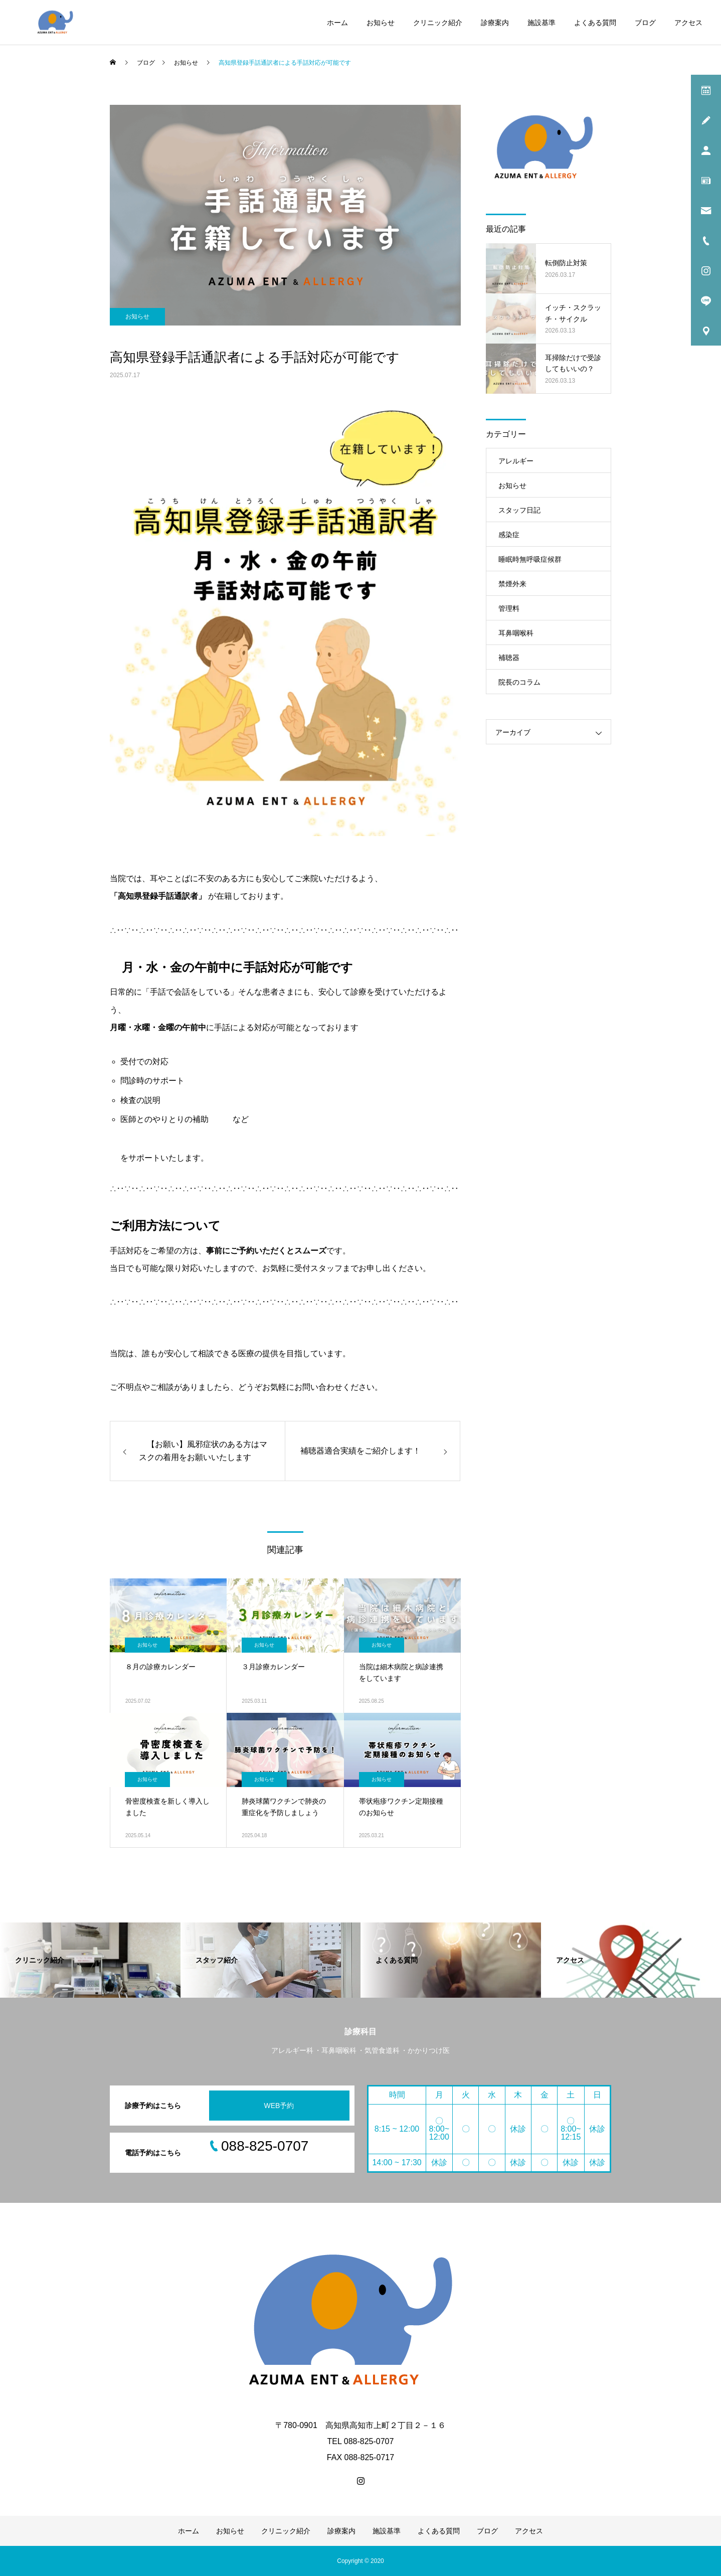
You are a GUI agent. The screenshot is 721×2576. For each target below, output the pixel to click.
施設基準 (541, 23)
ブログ (645, 23)
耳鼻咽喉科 (515, 633)
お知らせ (381, 23)
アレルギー (515, 461)
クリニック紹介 (437, 23)
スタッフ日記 (519, 510)
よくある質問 (595, 23)
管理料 (508, 608)
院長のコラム (519, 682)
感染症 (508, 535)
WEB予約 (279, 2106)
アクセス (688, 23)
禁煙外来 (512, 584)
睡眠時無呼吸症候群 (530, 559)
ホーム (337, 23)
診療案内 (495, 23)
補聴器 (508, 658)
